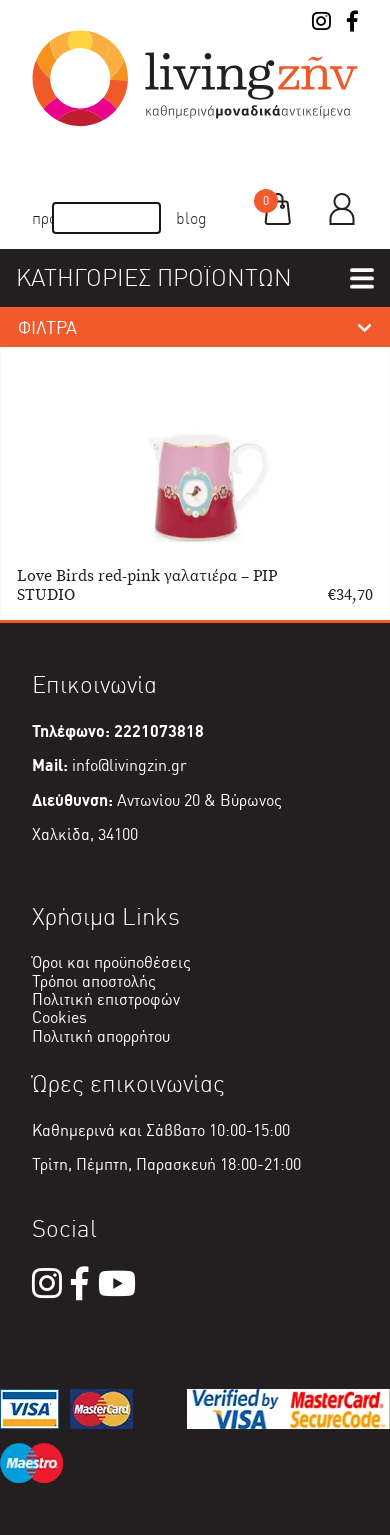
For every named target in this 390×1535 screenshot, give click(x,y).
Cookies (59, 1017)
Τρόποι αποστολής (94, 981)
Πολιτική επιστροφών (106, 999)
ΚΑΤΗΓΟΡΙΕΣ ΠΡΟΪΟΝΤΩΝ (154, 277)
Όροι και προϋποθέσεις (111, 962)
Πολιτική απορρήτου (101, 1036)
